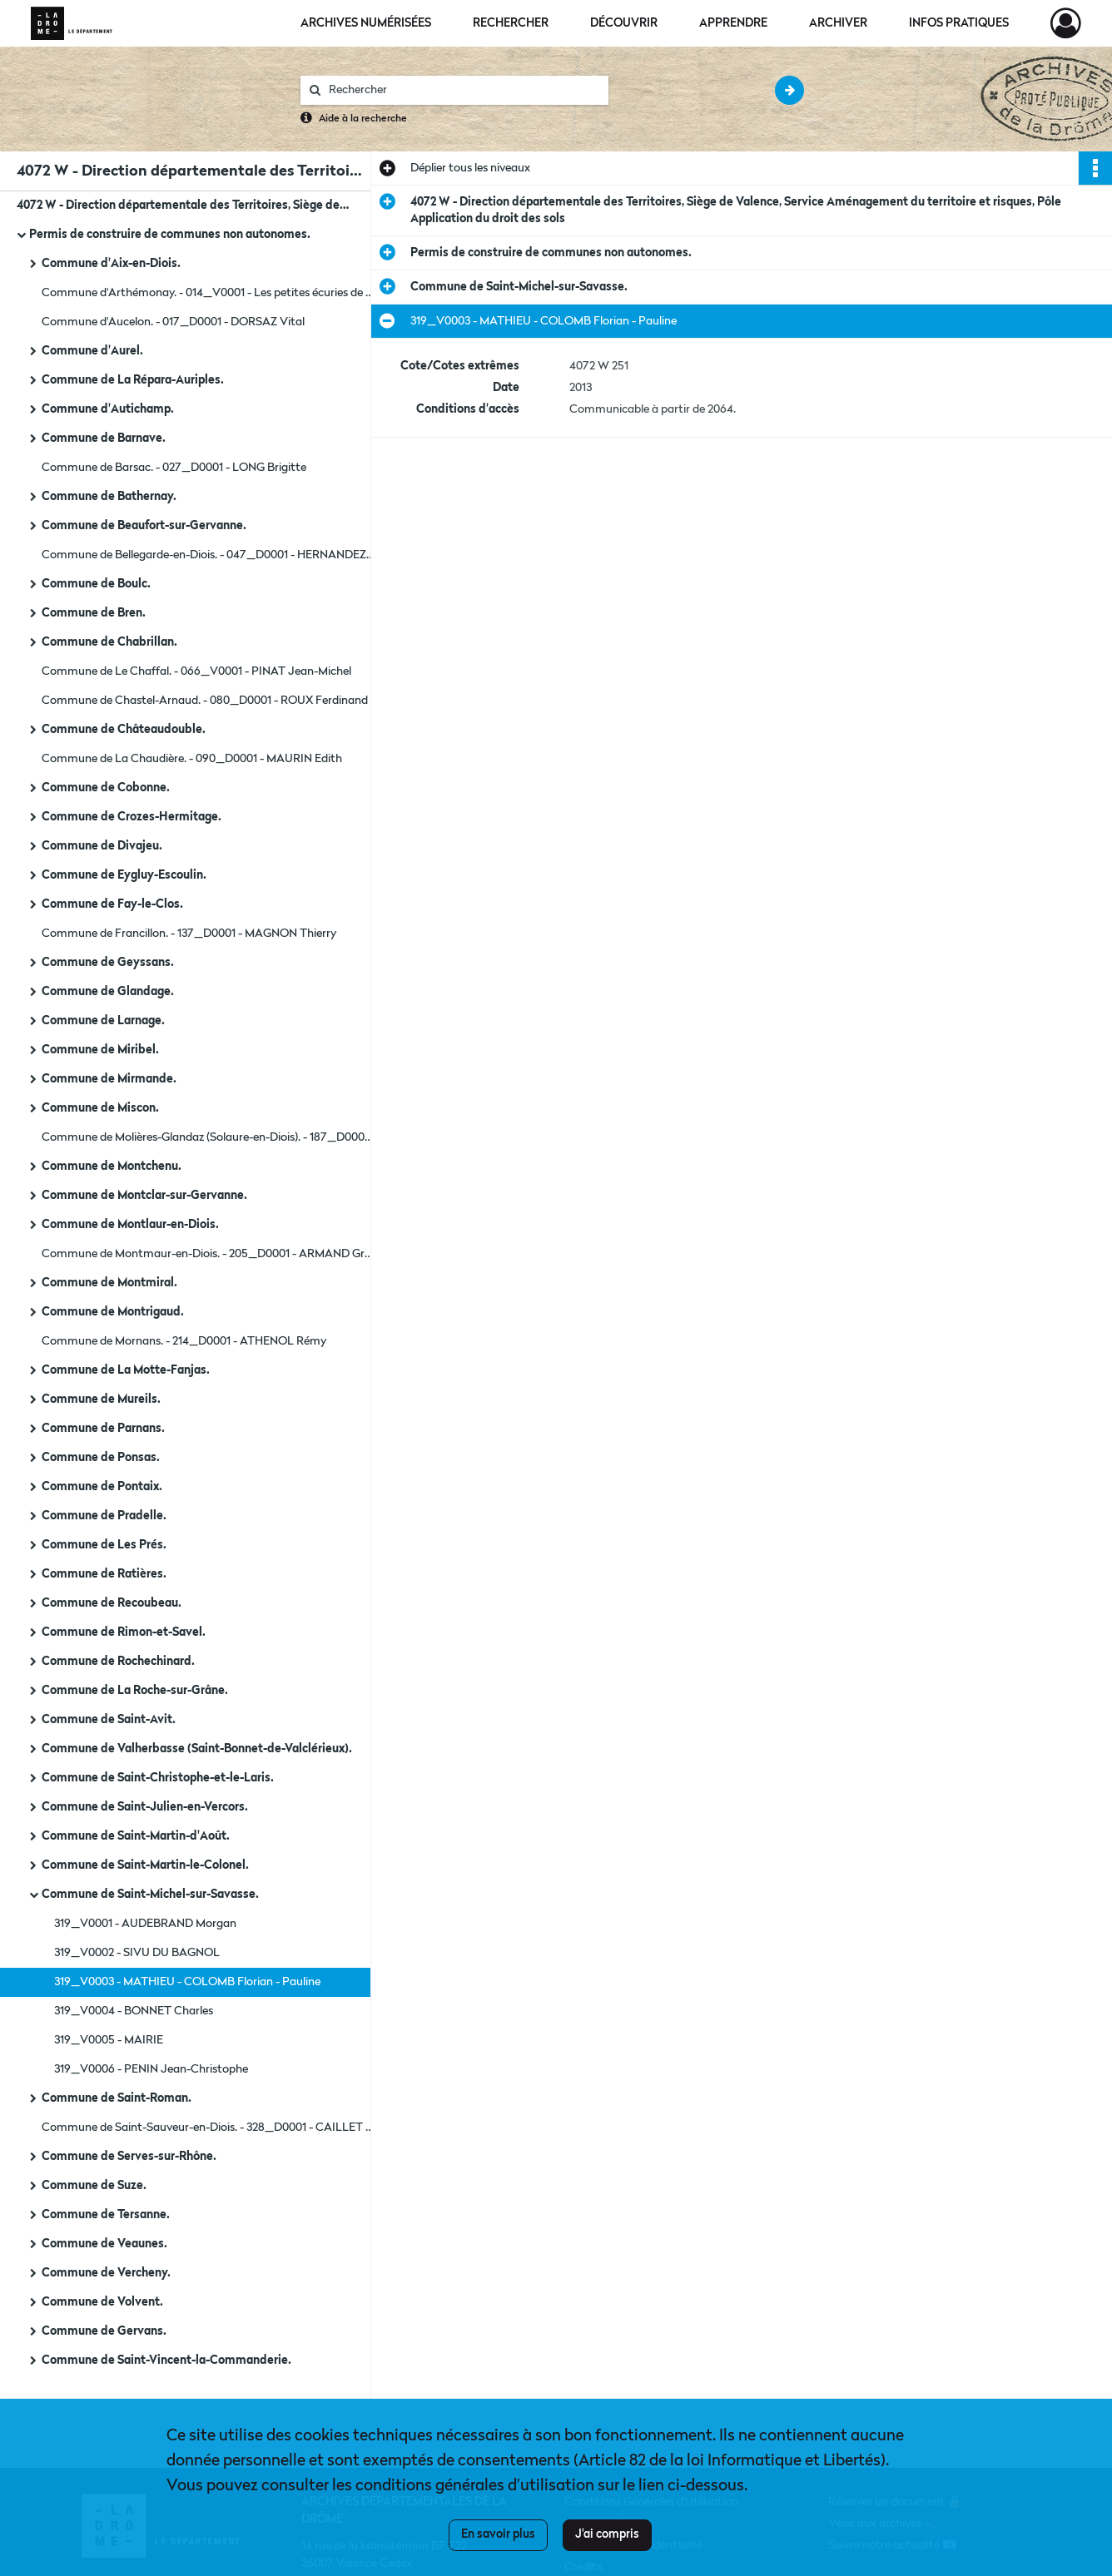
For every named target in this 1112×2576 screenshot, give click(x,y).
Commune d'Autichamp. (108, 409)
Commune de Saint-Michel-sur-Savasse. (150, 1894)
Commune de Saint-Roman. (116, 2098)
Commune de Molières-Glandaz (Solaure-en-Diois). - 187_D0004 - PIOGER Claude (208, 1137)
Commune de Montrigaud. (113, 1312)
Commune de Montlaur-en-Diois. (130, 1225)
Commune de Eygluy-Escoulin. (124, 875)
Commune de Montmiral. (109, 1283)
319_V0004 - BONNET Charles (133, 2011)
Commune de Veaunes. (104, 2244)
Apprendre (733, 23)
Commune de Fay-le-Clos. (112, 904)
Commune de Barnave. (104, 438)
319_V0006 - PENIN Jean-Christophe (151, 2069)
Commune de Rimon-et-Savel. (124, 1632)
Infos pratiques (959, 23)
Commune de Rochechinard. (118, 1661)
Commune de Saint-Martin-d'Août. (136, 1836)
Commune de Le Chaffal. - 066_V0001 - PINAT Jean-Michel (196, 671)
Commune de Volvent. (102, 2302)
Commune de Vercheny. (106, 2273)
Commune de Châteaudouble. (124, 730)
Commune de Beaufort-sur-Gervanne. (144, 526)
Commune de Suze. (94, 2186)
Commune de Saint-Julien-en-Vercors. (145, 1807)
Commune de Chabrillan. (109, 642)
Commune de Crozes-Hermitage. (131, 817)
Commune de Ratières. (104, 1574)
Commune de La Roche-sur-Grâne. (135, 1691)
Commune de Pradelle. (104, 1516)
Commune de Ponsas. (101, 1458)
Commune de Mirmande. (109, 1079)
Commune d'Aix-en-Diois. (111, 264)
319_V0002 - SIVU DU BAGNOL (137, 1953)
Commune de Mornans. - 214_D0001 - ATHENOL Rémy (184, 1341)
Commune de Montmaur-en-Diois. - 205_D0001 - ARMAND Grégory (208, 1254)
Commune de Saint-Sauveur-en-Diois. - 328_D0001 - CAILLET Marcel (208, 2127)
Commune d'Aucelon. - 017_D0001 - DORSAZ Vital (173, 322)
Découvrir (624, 23)
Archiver (838, 23)
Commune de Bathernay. (109, 497)
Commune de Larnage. (103, 1021)
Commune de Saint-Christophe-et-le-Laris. (158, 1778)
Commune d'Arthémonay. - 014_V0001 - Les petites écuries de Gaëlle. (208, 293)
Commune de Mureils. (101, 1399)
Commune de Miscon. (100, 1108)
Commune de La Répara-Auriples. (133, 380)
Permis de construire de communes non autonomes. (169, 234)
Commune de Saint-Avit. (109, 1720)
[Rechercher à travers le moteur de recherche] (463, 90)
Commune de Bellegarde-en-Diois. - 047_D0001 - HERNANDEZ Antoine (208, 555)
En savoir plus (498, 2534)
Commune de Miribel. (100, 1050)
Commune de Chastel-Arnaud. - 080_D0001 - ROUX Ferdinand (205, 700)
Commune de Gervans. (104, 2331)
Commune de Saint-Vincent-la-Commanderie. (166, 2360)
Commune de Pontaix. (102, 1487)
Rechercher (511, 23)
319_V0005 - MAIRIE (108, 2040)
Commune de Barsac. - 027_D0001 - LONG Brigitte (174, 467)
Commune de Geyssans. (108, 962)
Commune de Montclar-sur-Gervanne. (144, 1195)
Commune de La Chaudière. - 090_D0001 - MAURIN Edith (192, 759)
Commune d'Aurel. (92, 351)
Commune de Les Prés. (104, 1545)
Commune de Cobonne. (106, 788)
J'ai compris (607, 2534)
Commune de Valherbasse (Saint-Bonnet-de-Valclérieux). (197, 1749)
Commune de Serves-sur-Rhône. (129, 2156)
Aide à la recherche (363, 119)
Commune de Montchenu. (111, 1166)
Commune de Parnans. (103, 1428)
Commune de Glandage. (108, 992)
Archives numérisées (365, 23)
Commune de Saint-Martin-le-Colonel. (145, 1865)
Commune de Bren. (94, 613)
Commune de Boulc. (96, 584)
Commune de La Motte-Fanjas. (126, 1370)
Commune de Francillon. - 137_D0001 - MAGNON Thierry (189, 933)
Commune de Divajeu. (102, 846)
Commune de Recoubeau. (111, 1603)
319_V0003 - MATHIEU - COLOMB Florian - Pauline (187, 1982)
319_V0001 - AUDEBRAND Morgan (145, 1924)
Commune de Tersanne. (106, 2215)
